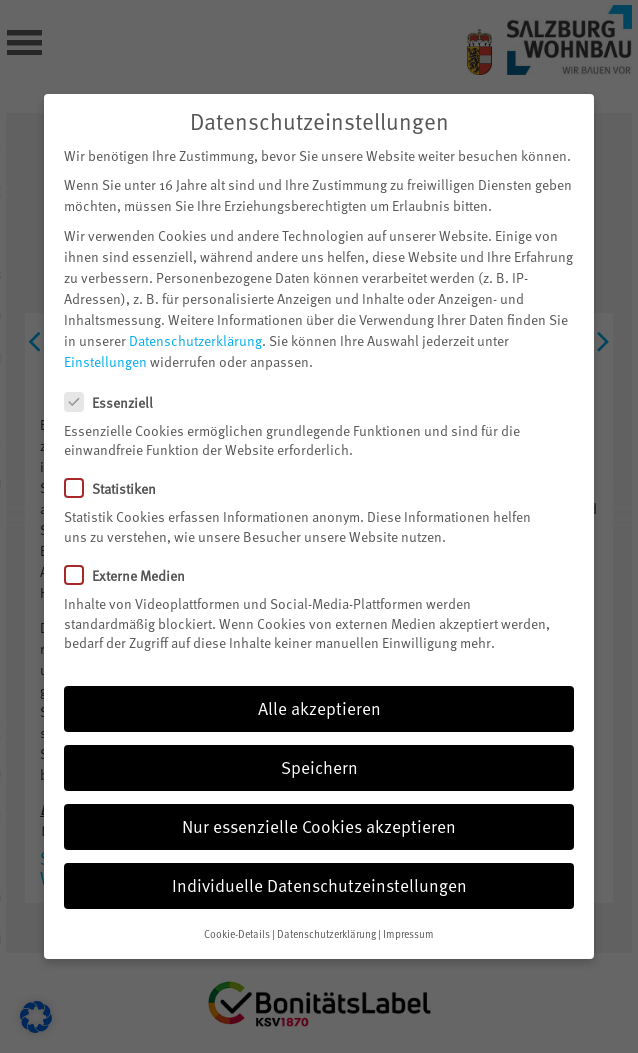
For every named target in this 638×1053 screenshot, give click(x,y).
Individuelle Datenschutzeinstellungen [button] (319, 860)
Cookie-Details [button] (237, 909)
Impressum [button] (408, 909)
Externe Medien (133, 550)
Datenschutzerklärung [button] (326, 909)
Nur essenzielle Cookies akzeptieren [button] (319, 801)
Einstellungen (105, 336)
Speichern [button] (319, 742)
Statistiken (118, 463)
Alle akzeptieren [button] (319, 683)
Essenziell (117, 376)
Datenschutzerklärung (195, 315)
